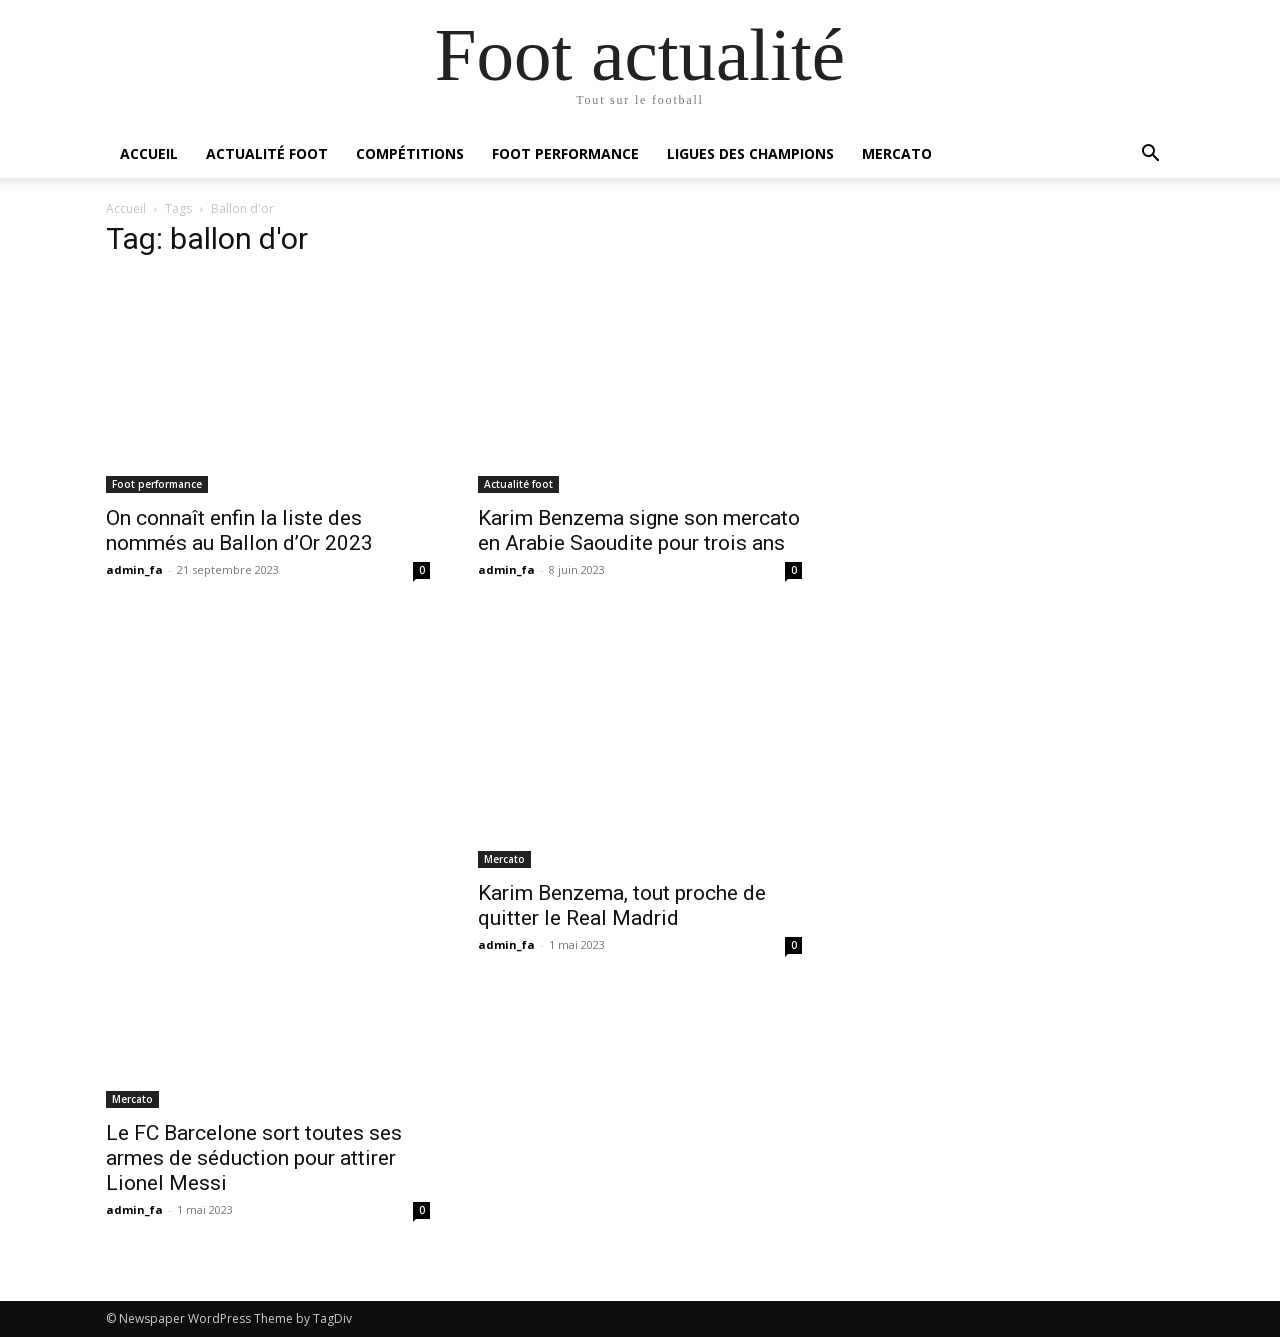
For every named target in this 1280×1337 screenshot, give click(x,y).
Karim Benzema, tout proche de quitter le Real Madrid (622, 905)
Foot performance (565, 153)
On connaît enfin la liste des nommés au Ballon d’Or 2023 (239, 530)
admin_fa (134, 569)
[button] (1150, 155)
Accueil (149, 153)
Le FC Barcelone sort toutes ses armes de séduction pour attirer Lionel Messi (254, 1158)
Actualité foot (267, 153)
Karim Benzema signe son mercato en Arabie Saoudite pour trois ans (639, 530)
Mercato (897, 153)
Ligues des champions (750, 153)
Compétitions (410, 153)
